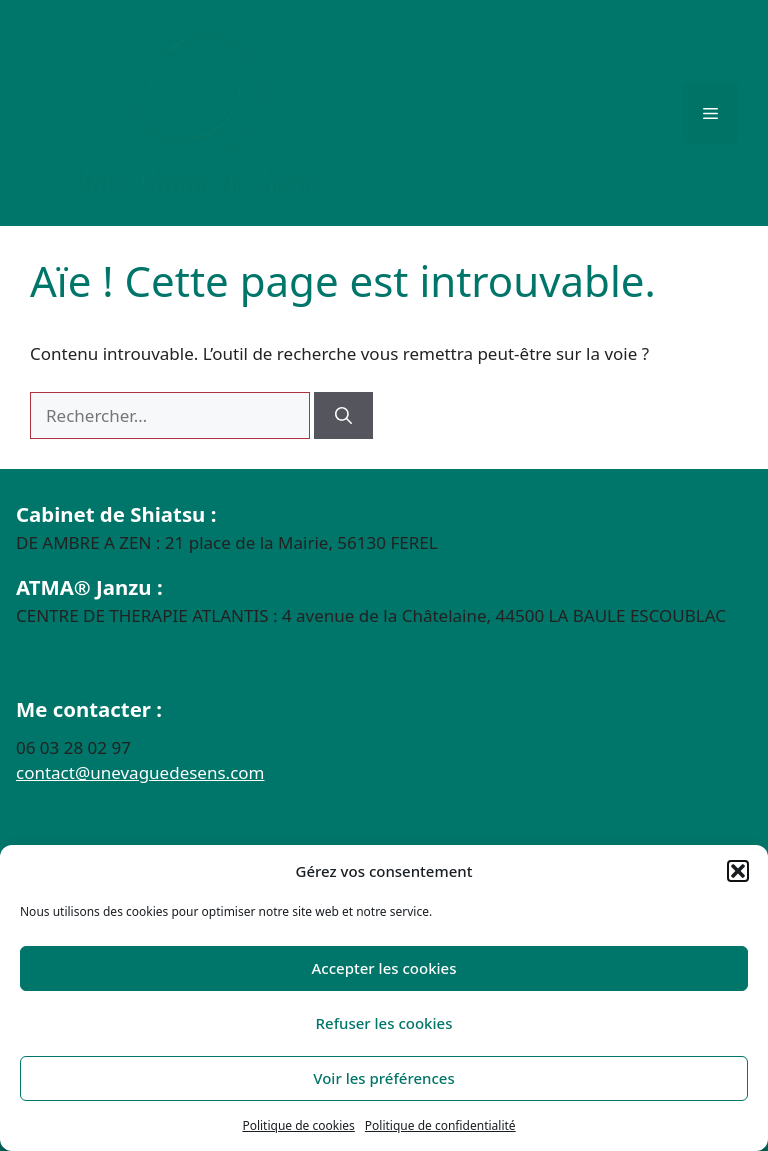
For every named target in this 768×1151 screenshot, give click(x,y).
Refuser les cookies (384, 1023)
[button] (738, 871)
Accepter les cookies (384, 968)
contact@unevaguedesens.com (140, 772)
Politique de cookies (298, 1125)
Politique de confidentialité (440, 1125)
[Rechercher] (343, 416)
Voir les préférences (383, 1078)
